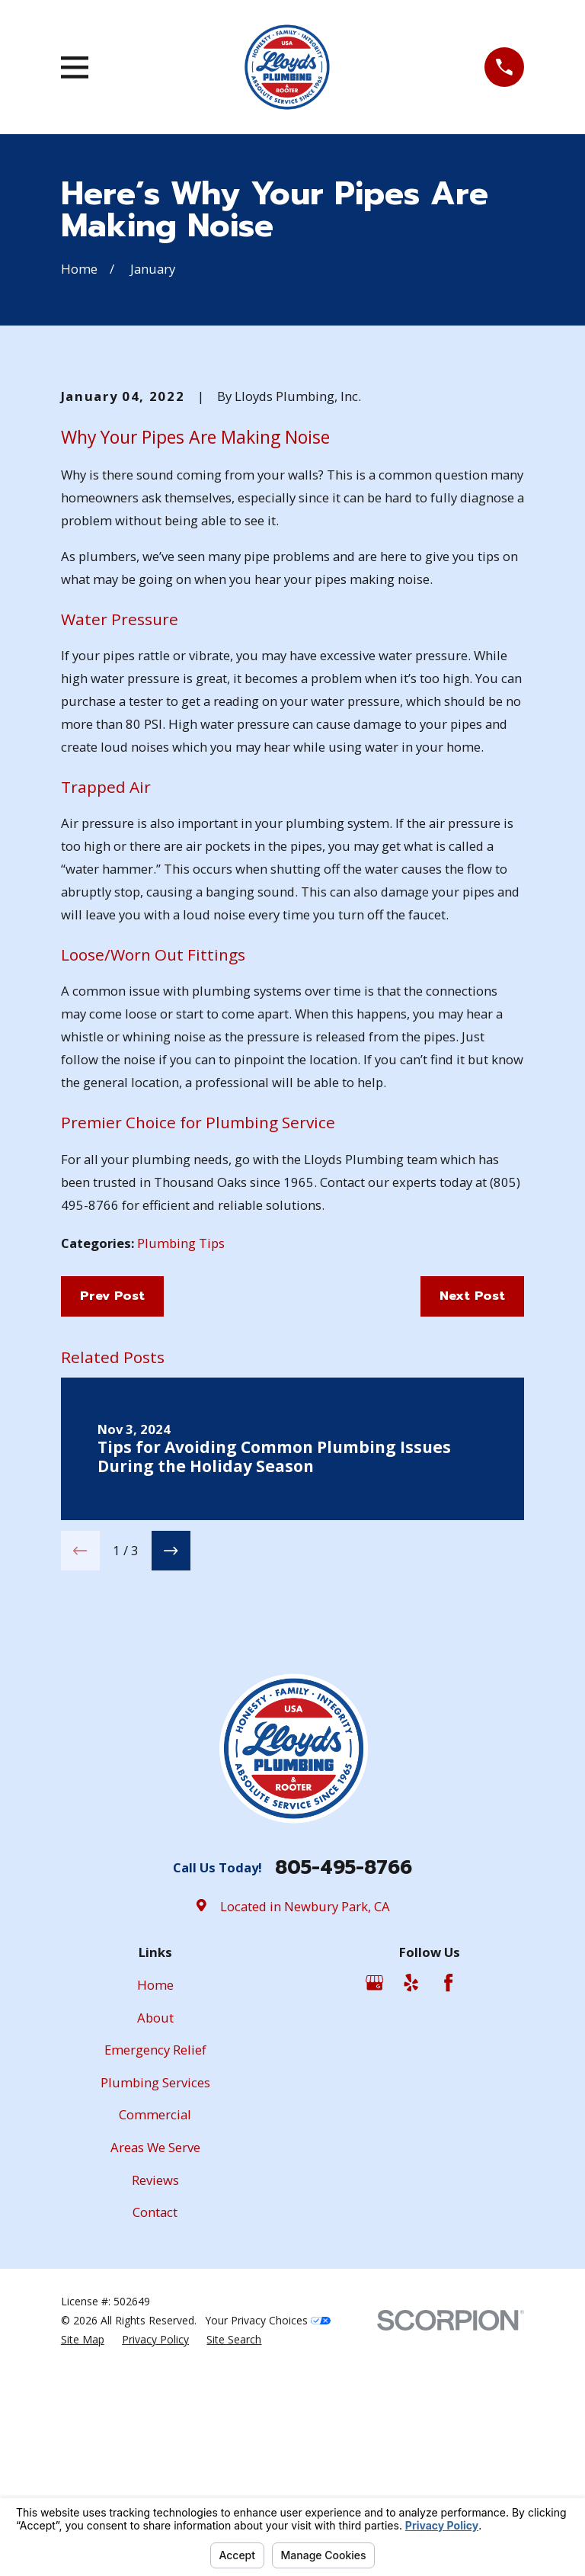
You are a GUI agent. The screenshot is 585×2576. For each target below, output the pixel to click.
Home (155, 2239)
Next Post (472, 1550)
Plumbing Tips (181, 1497)
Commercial (155, 2369)
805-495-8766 (343, 2122)
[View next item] (171, 1805)
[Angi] (485, 2237)
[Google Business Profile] (374, 2237)
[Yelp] (411, 2237)
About (155, 2272)
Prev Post (112, 1550)
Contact (155, 2466)
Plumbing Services (155, 2337)
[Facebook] (448, 2237)
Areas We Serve (155, 2402)
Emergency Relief (155, 2304)
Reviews (155, 2434)
